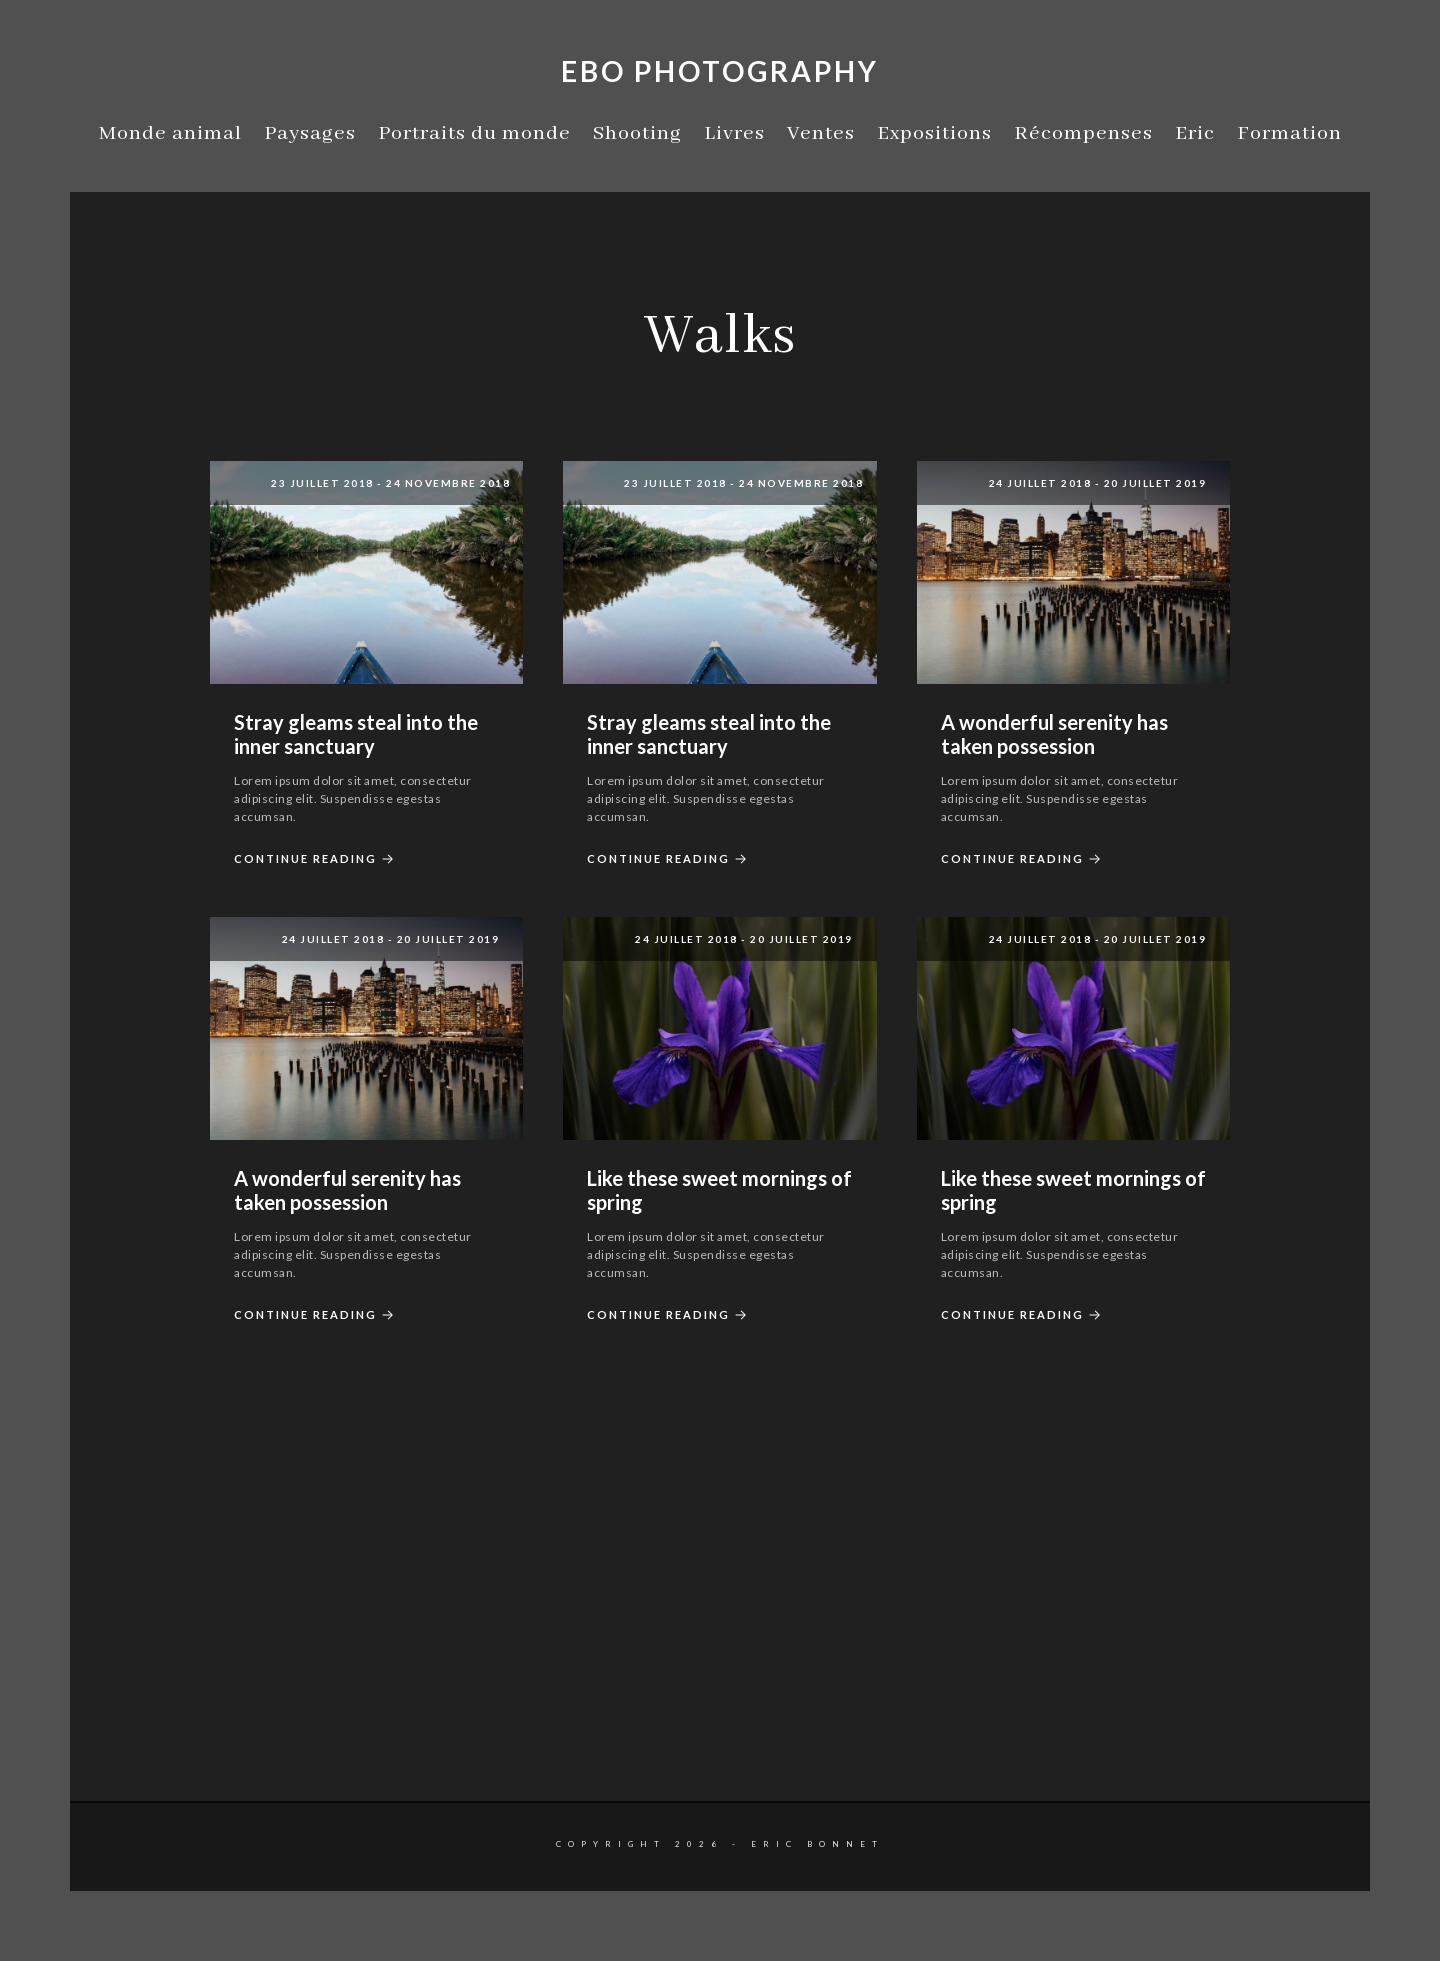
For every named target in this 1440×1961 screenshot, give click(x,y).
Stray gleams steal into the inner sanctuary (356, 734)
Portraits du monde (474, 133)
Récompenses (1083, 133)
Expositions (934, 133)
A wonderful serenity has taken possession (1054, 734)
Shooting (637, 133)
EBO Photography (720, 71)
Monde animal (170, 133)
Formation (1289, 133)
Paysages (310, 133)
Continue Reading (316, 859)
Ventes (821, 133)
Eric (1195, 133)
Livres (734, 133)
